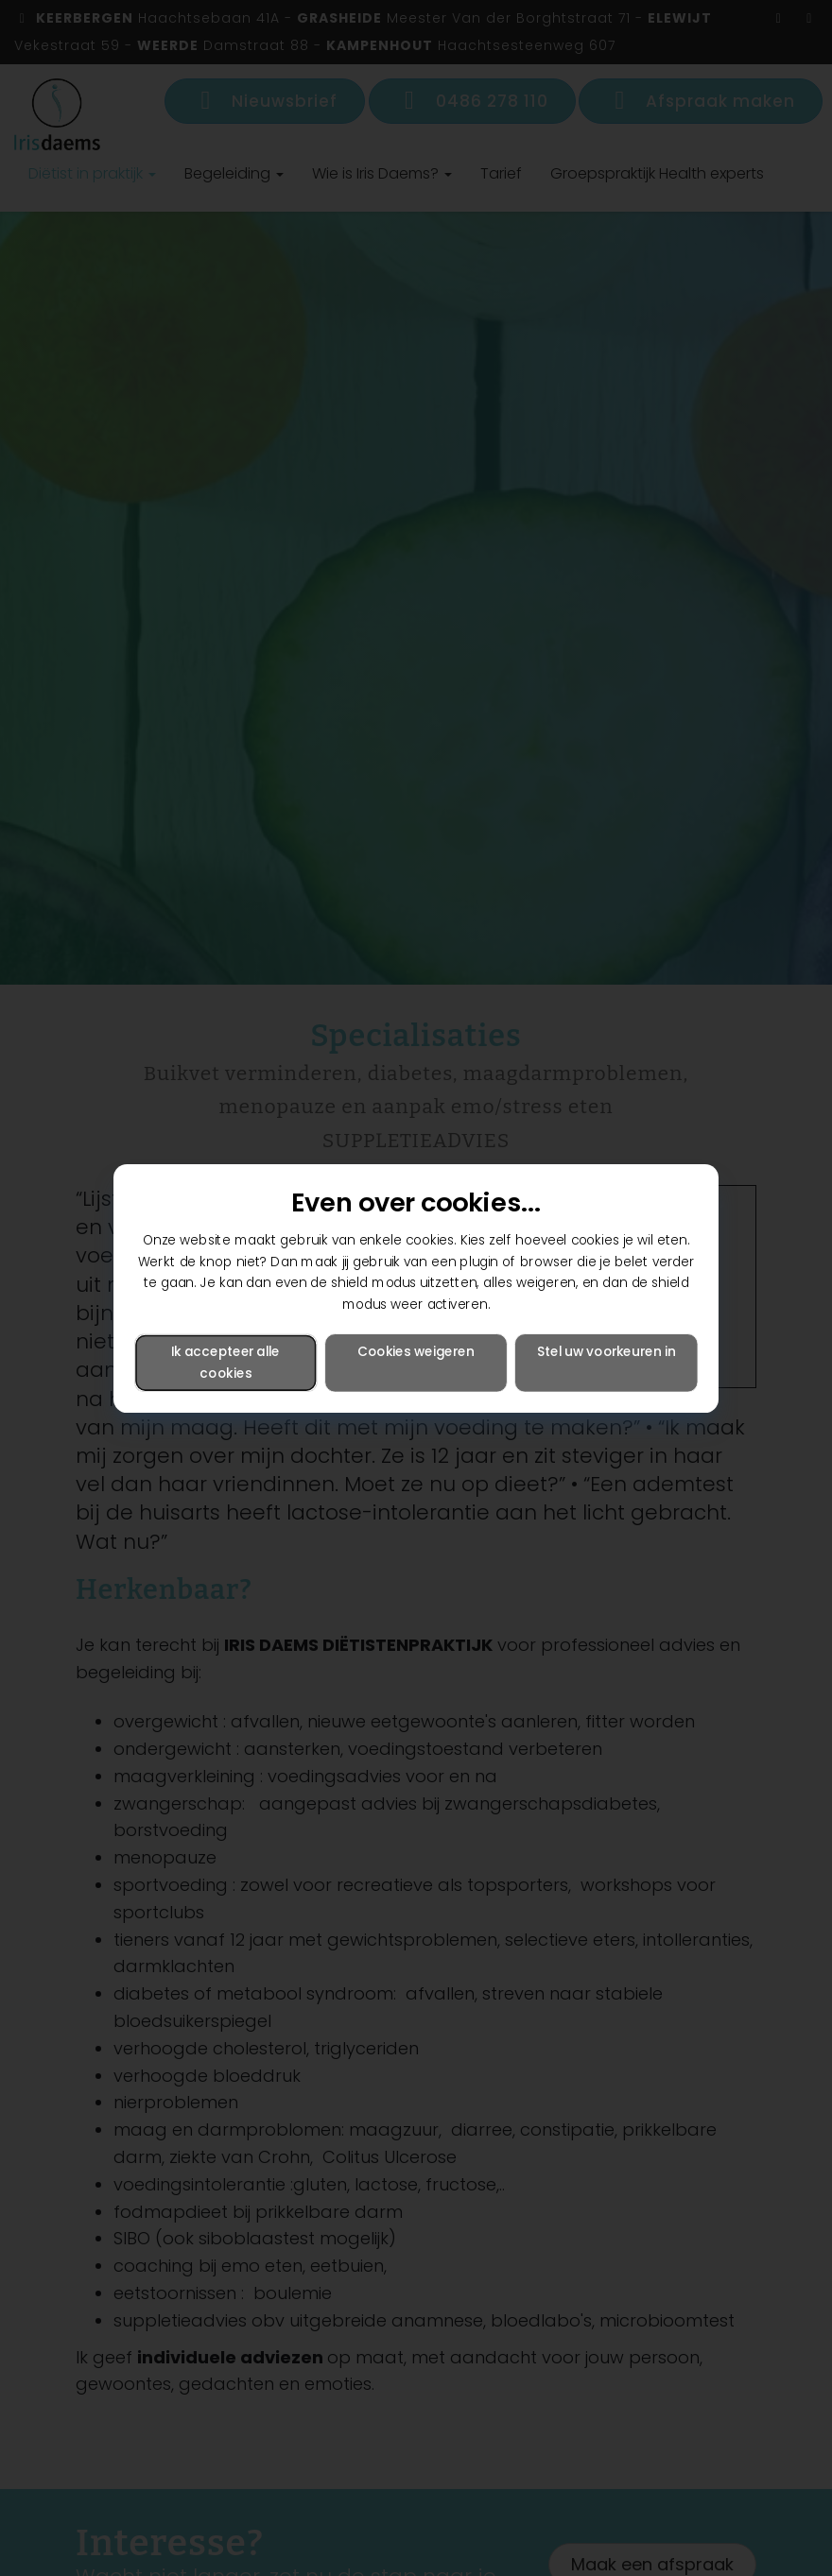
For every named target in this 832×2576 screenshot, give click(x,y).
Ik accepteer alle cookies (225, 1362)
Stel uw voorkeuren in (606, 1351)
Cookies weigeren (415, 1351)
